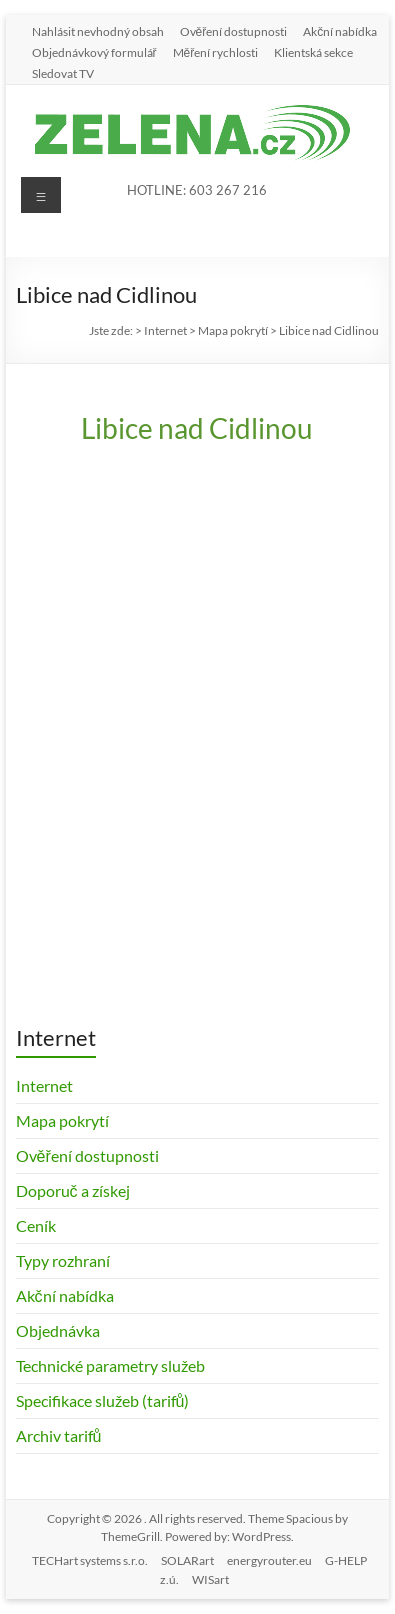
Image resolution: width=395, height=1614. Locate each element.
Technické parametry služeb (110, 1365)
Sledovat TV (63, 73)
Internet (44, 1085)
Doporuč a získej (73, 1190)
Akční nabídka (340, 31)
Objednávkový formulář (94, 52)
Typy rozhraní (63, 1260)
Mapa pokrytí (62, 1120)
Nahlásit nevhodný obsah (98, 31)
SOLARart (187, 1560)
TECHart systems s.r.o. (90, 1560)
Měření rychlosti (216, 52)
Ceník (36, 1225)
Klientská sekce (313, 52)
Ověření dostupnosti (234, 31)
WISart (210, 1579)
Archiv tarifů (59, 1435)
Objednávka (58, 1330)
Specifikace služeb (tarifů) (103, 1400)
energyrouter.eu (269, 1560)
